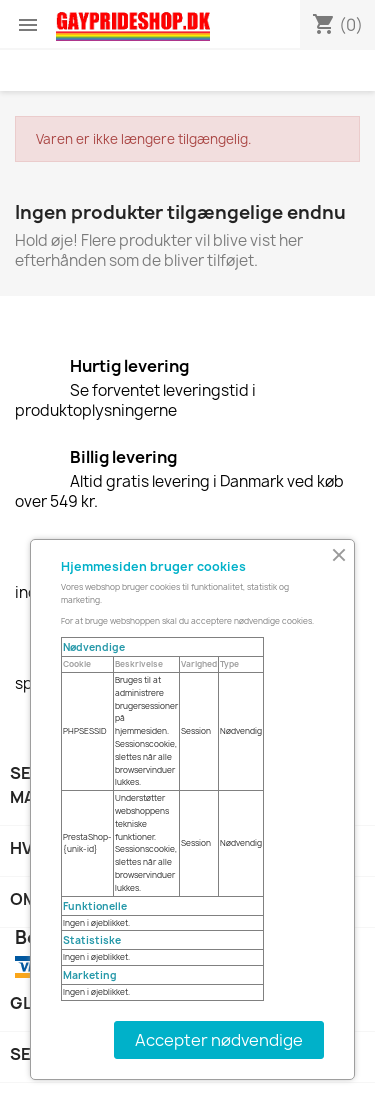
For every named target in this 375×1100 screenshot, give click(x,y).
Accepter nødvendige (219, 1040)
